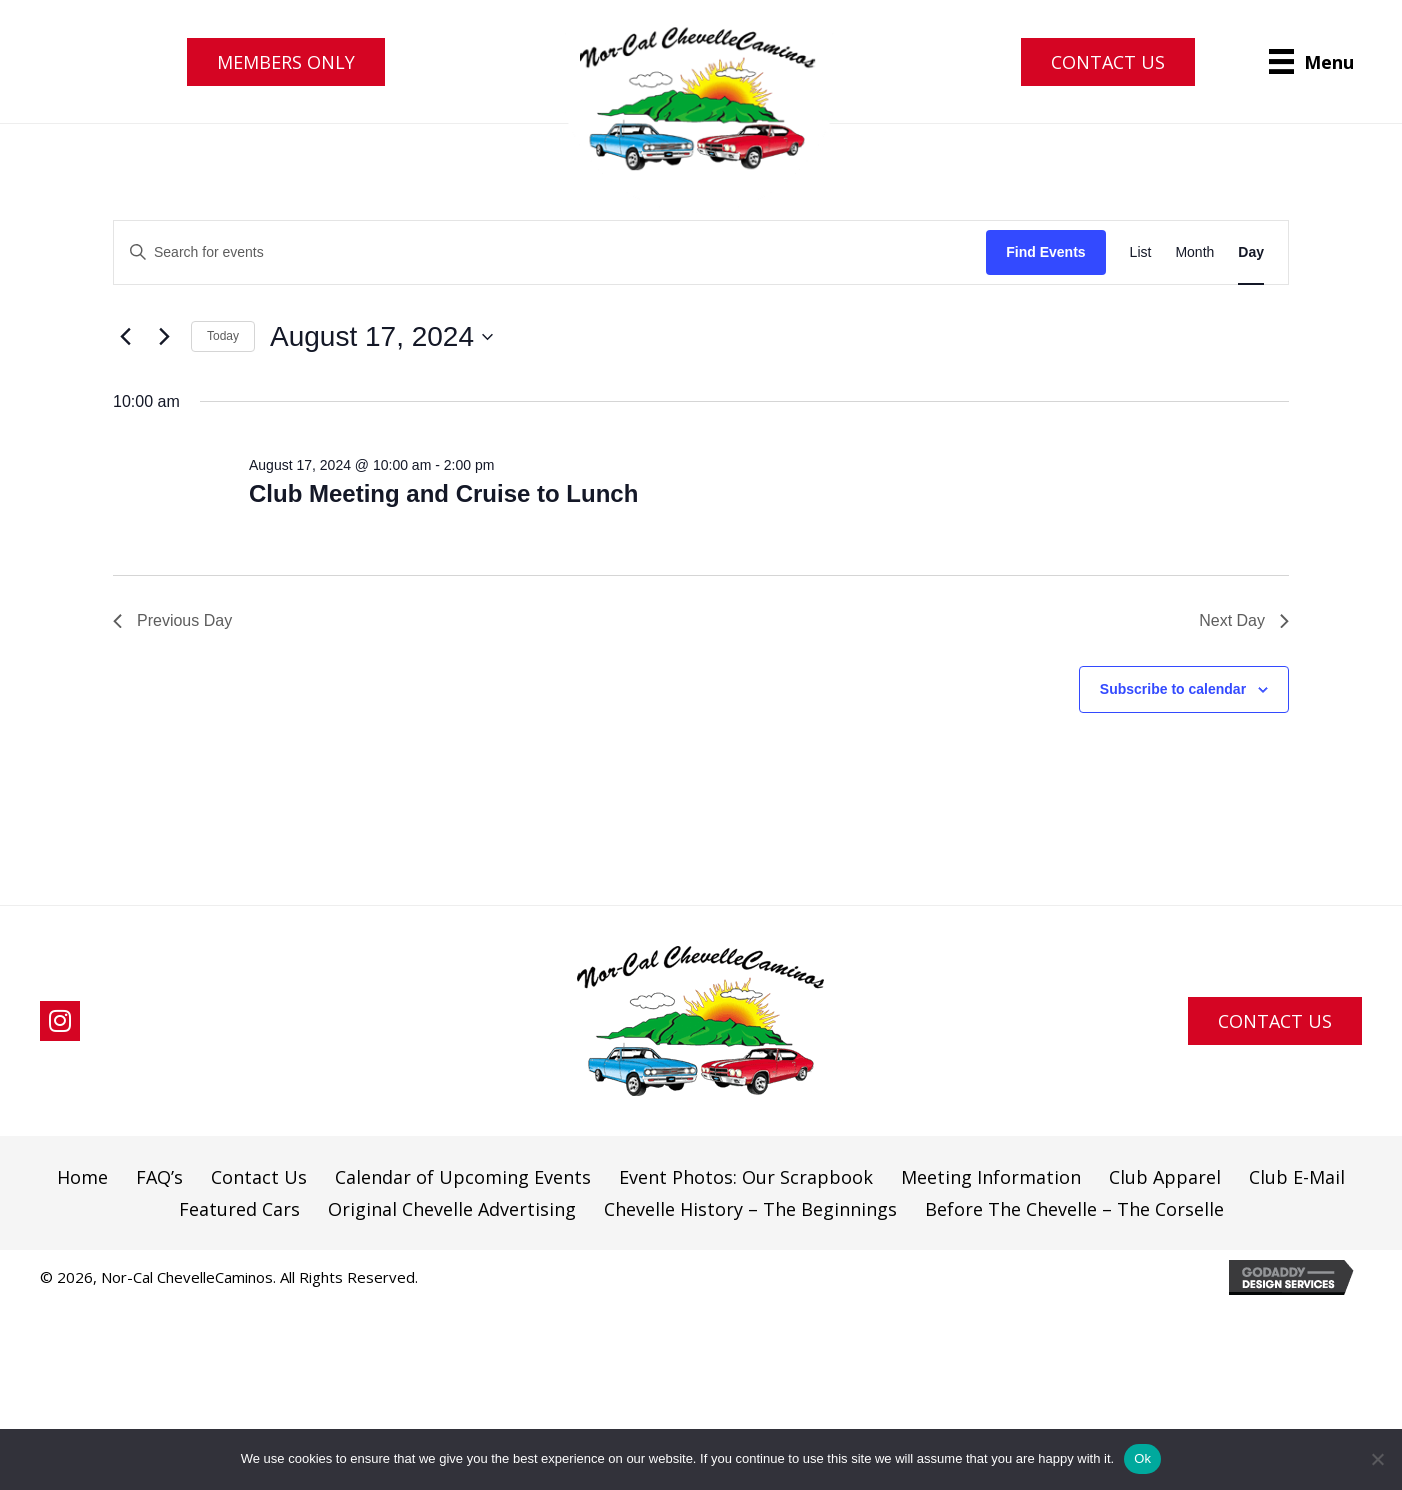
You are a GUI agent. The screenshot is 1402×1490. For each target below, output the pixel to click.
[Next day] (164, 337)
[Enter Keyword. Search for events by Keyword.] (550, 252)
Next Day (1244, 620)
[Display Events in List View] (1141, 252)
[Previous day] (125, 337)
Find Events (1045, 252)
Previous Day (172, 620)
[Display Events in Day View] (1251, 252)
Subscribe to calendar (1173, 689)
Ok (1142, 1458)
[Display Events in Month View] (1194, 252)
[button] (286, 62)
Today (223, 336)
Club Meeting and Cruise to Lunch (443, 493)
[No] (1377, 1459)
